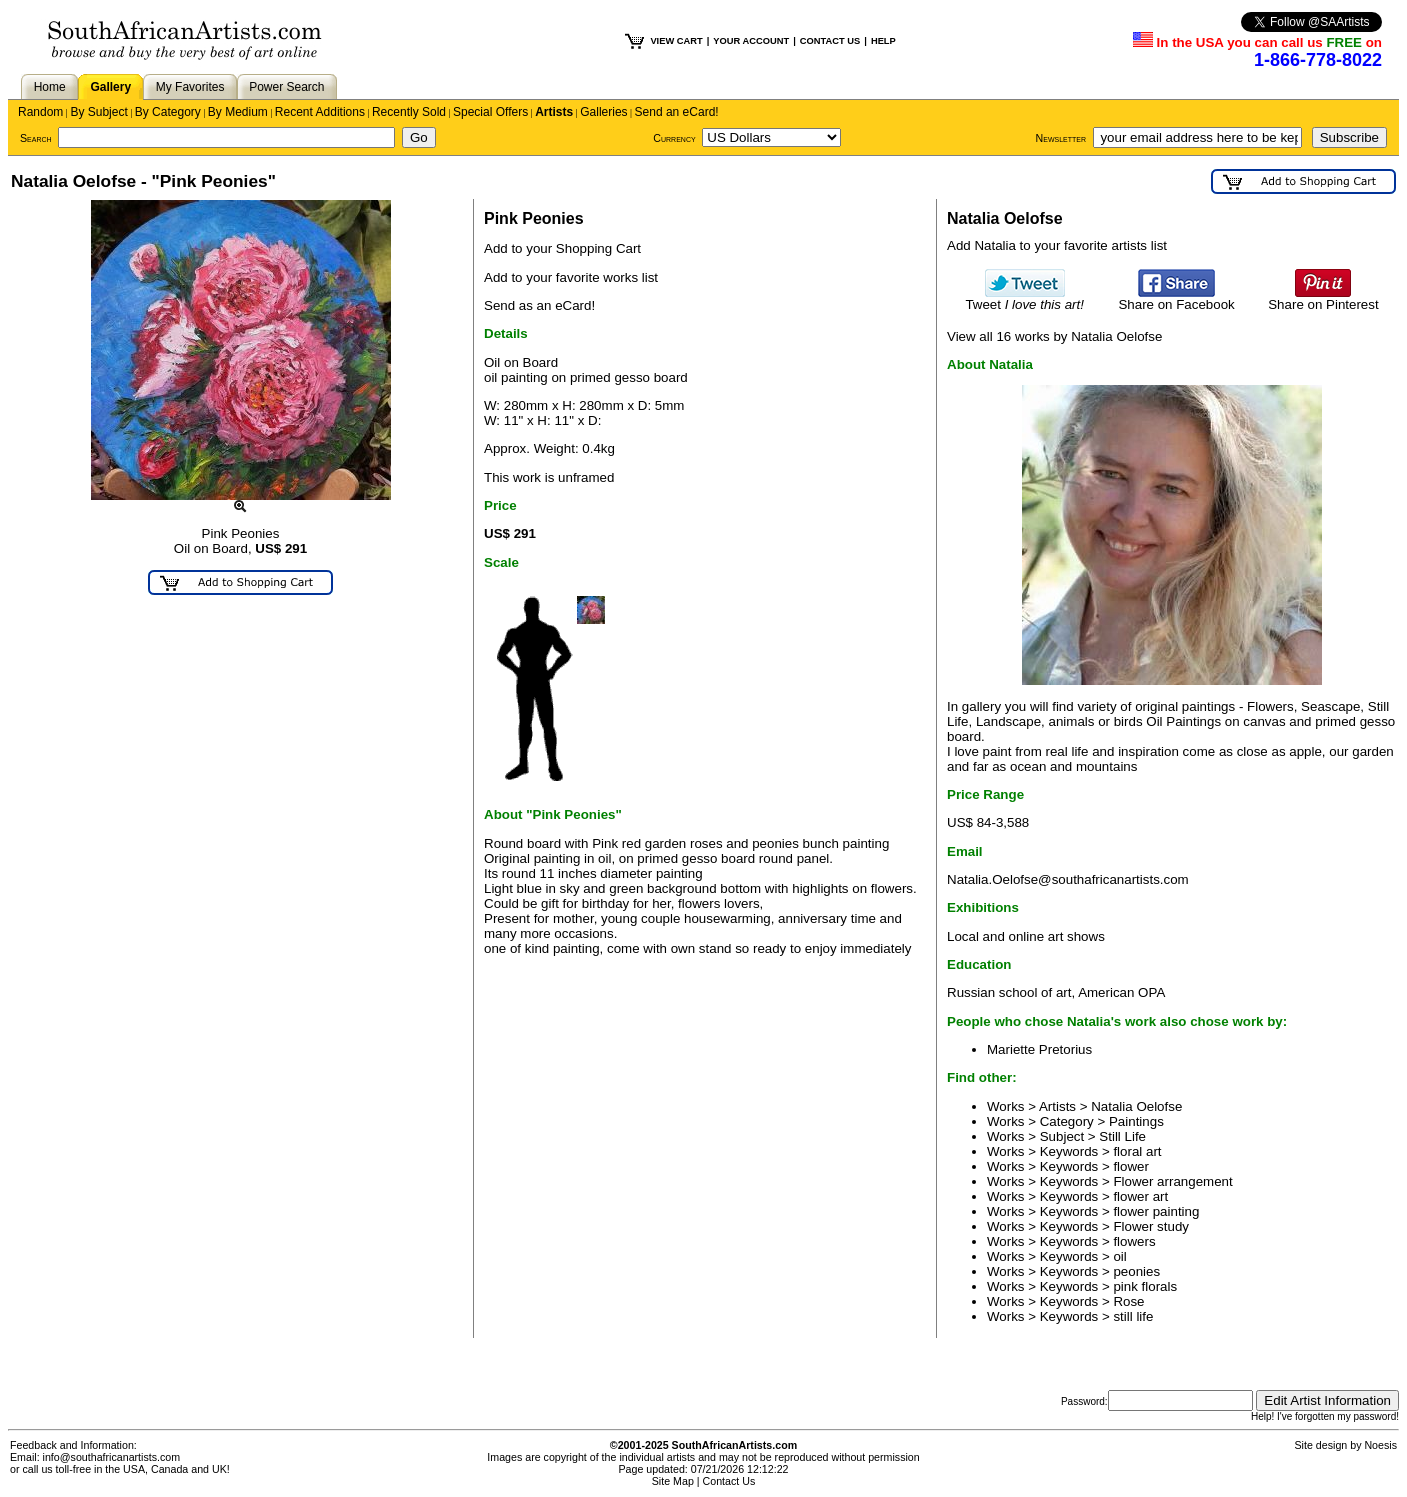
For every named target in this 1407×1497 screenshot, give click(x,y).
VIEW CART (676, 41)
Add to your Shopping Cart (562, 248)
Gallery (110, 87)
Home (50, 87)
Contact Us (729, 1481)
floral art (1137, 1151)
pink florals (1145, 1286)
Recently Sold (409, 112)
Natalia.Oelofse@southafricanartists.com (1068, 879)
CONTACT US (830, 41)
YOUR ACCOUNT (751, 41)
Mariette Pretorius (1039, 1049)
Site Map (673, 1481)
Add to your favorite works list (571, 277)
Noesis (1380, 1445)
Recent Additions (320, 112)
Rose (1128, 1301)
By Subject (98, 112)
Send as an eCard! (539, 305)
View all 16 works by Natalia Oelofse (1054, 336)
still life (1133, 1316)
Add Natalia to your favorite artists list (1057, 245)
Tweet (1024, 298)
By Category (168, 112)
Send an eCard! (677, 112)
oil (1119, 1256)
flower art (1140, 1196)
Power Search (286, 87)
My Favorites (190, 87)
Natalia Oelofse (1136, 1106)
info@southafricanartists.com (112, 1457)
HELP (883, 41)
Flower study (1151, 1226)
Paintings (1136, 1121)
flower (1131, 1166)
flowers (1134, 1241)
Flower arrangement (1172, 1181)
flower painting (1156, 1211)
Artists (554, 112)
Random (40, 112)
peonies (1136, 1271)
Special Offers (490, 112)
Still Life (1122, 1136)
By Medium (238, 112)
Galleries (603, 112)
